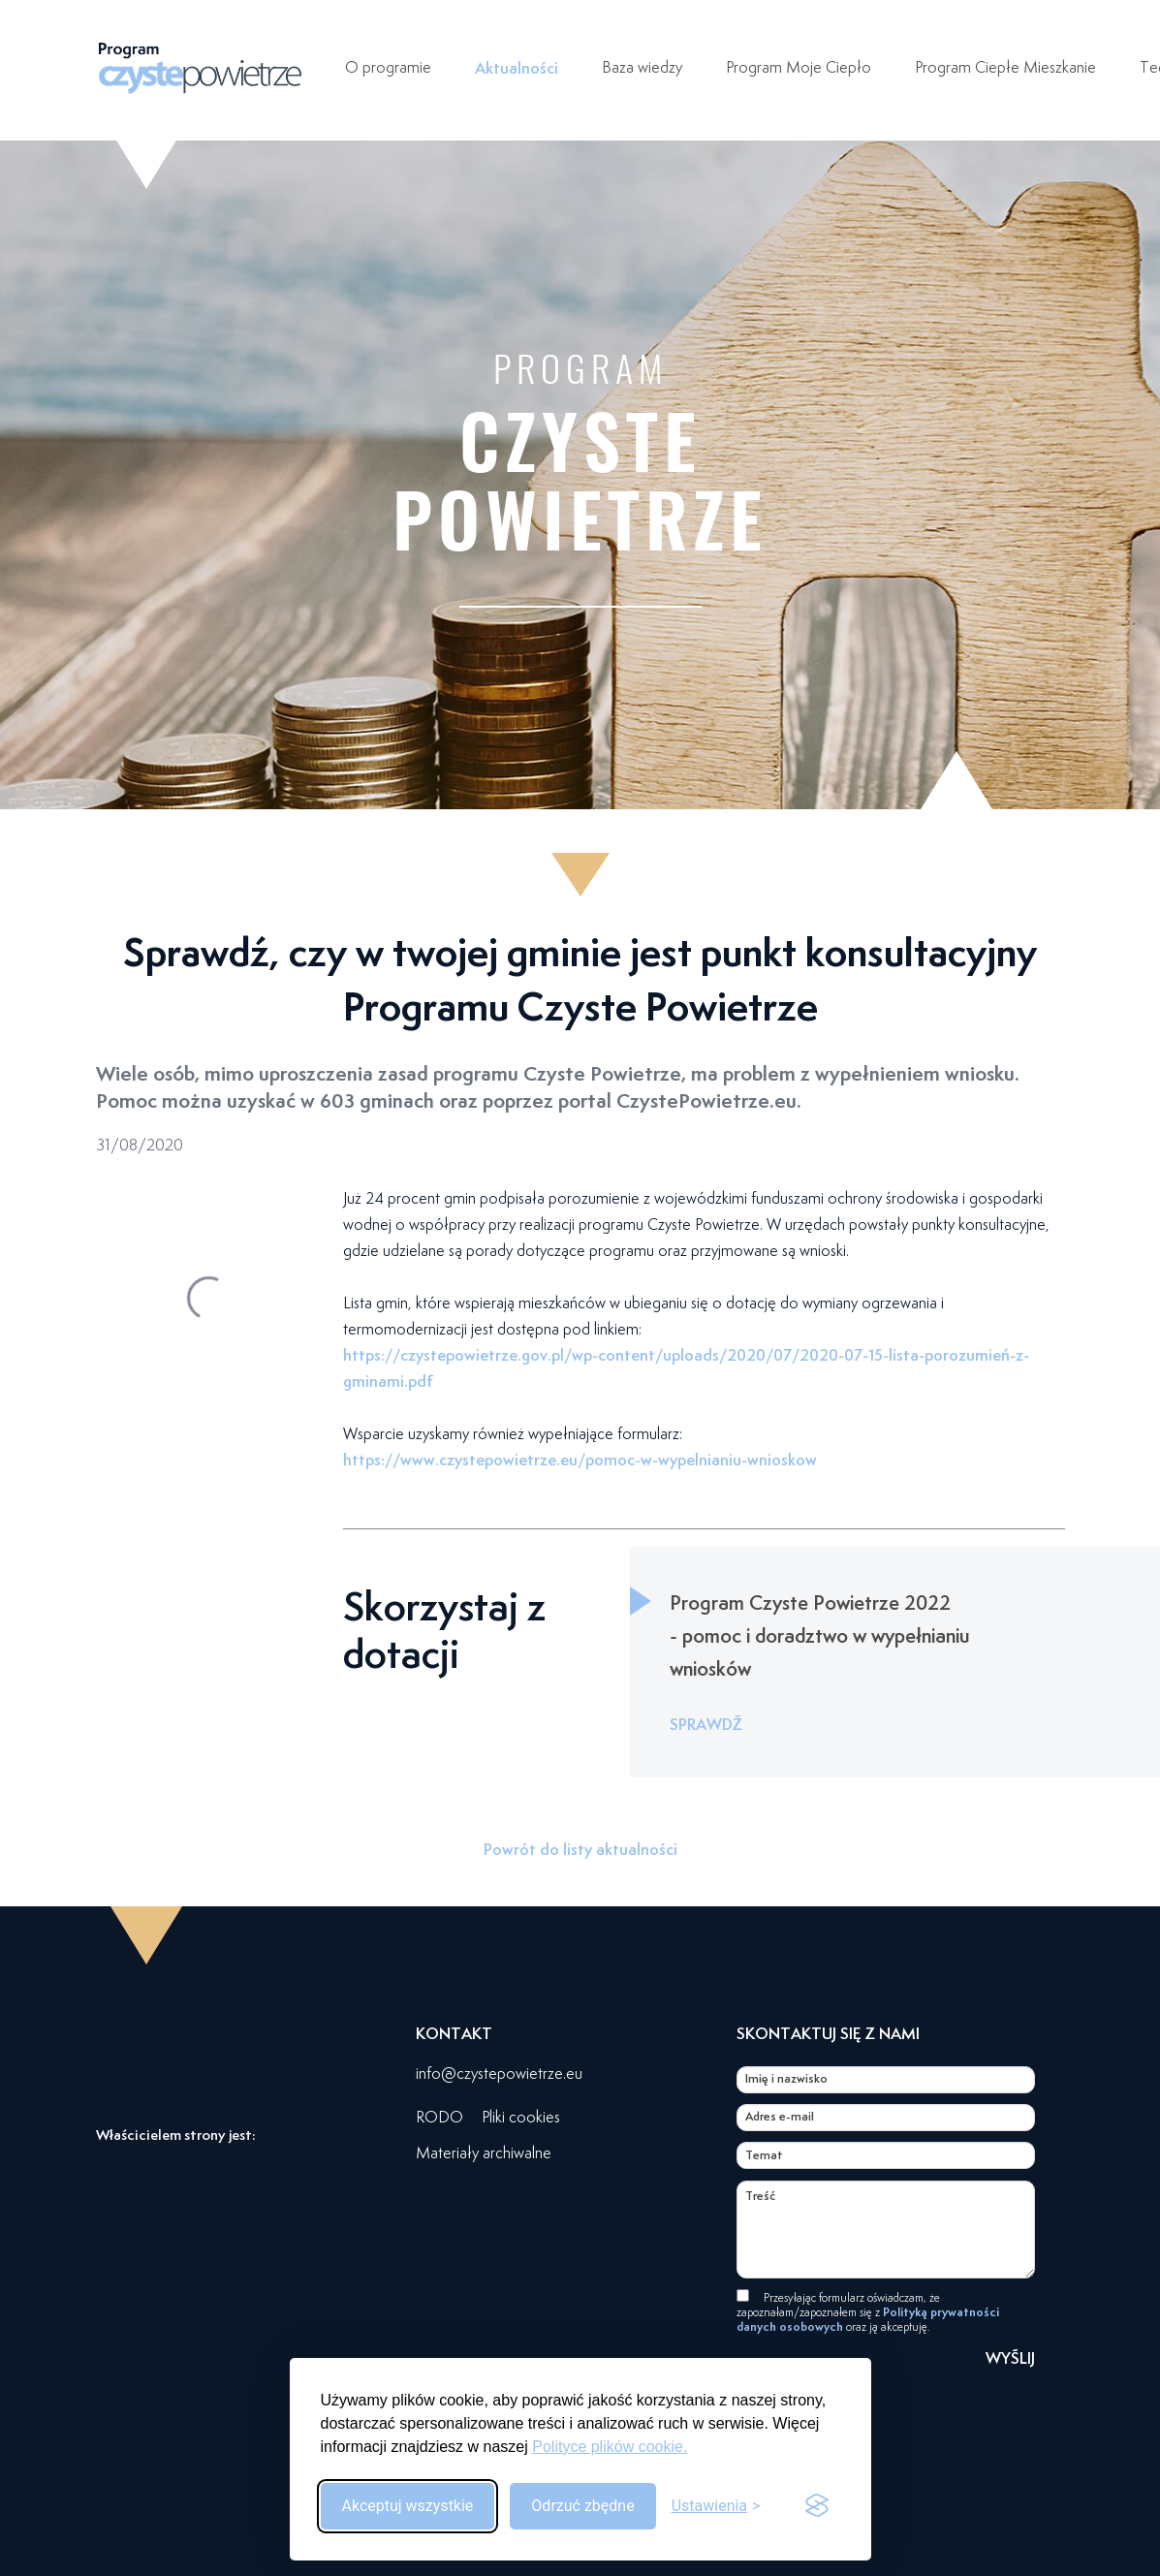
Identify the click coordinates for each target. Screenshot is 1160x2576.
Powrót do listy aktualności (580, 1849)
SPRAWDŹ (706, 1724)
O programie (388, 67)
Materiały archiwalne (483, 2153)
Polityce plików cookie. (609, 2446)
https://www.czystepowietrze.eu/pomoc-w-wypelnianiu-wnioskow (580, 1459)
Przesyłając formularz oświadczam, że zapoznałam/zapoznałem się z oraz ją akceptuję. (868, 2312)
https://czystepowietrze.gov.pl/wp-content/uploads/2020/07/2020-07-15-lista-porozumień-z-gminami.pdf (686, 1368)
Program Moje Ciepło (798, 67)
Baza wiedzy (642, 67)
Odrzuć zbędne (582, 2506)
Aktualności (516, 68)
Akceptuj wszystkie (408, 2506)
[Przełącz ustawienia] (716, 2505)
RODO (439, 2117)
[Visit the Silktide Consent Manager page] (817, 2506)
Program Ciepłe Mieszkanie (1005, 67)
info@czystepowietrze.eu (499, 2073)
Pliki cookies (521, 2117)
